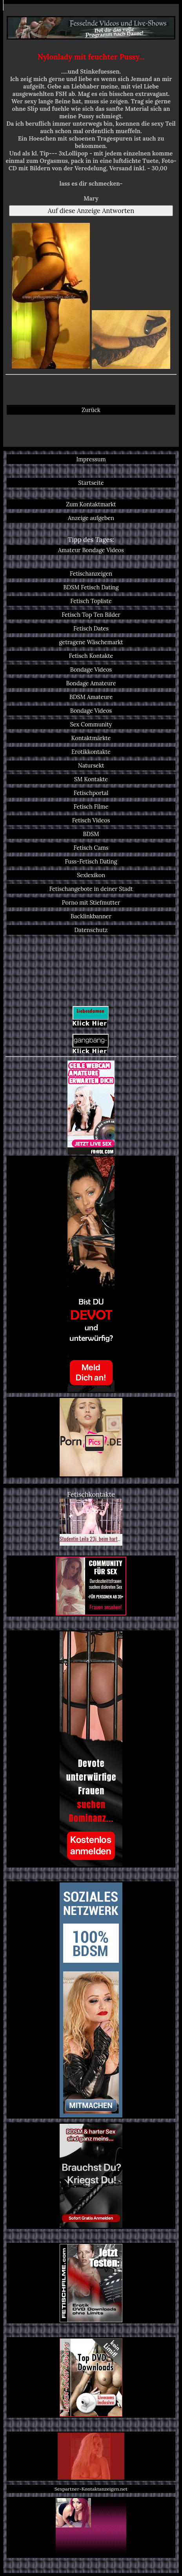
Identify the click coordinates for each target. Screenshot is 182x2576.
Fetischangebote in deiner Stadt (91, 888)
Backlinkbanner (91, 916)
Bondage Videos (91, 669)
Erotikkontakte (91, 751)
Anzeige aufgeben (91, 518)
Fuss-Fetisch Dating (91, 861)
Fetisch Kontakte (91, 655)
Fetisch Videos (91, 820)
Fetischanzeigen (91, 573)
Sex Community (91, 724)
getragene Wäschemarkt (91, 642)
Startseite (91, 482)
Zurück (91, 410)
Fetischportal (91, 793)
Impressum (91, 459)
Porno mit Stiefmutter (91, 902)
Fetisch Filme (91, 806)
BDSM (91, 834)
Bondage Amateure (91, 683)
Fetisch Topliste (91, 601)
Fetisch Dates (91, 628)
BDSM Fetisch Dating (90, 587)
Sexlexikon (91, 875)
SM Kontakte (91, 779)
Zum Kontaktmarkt (91, 504)
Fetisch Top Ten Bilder (91, 614)
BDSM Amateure (91, 697)
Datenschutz (91, 930)
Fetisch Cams (90, 847)
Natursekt (91, 765)
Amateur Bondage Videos (91, 550)
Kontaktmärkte (91, 738)
